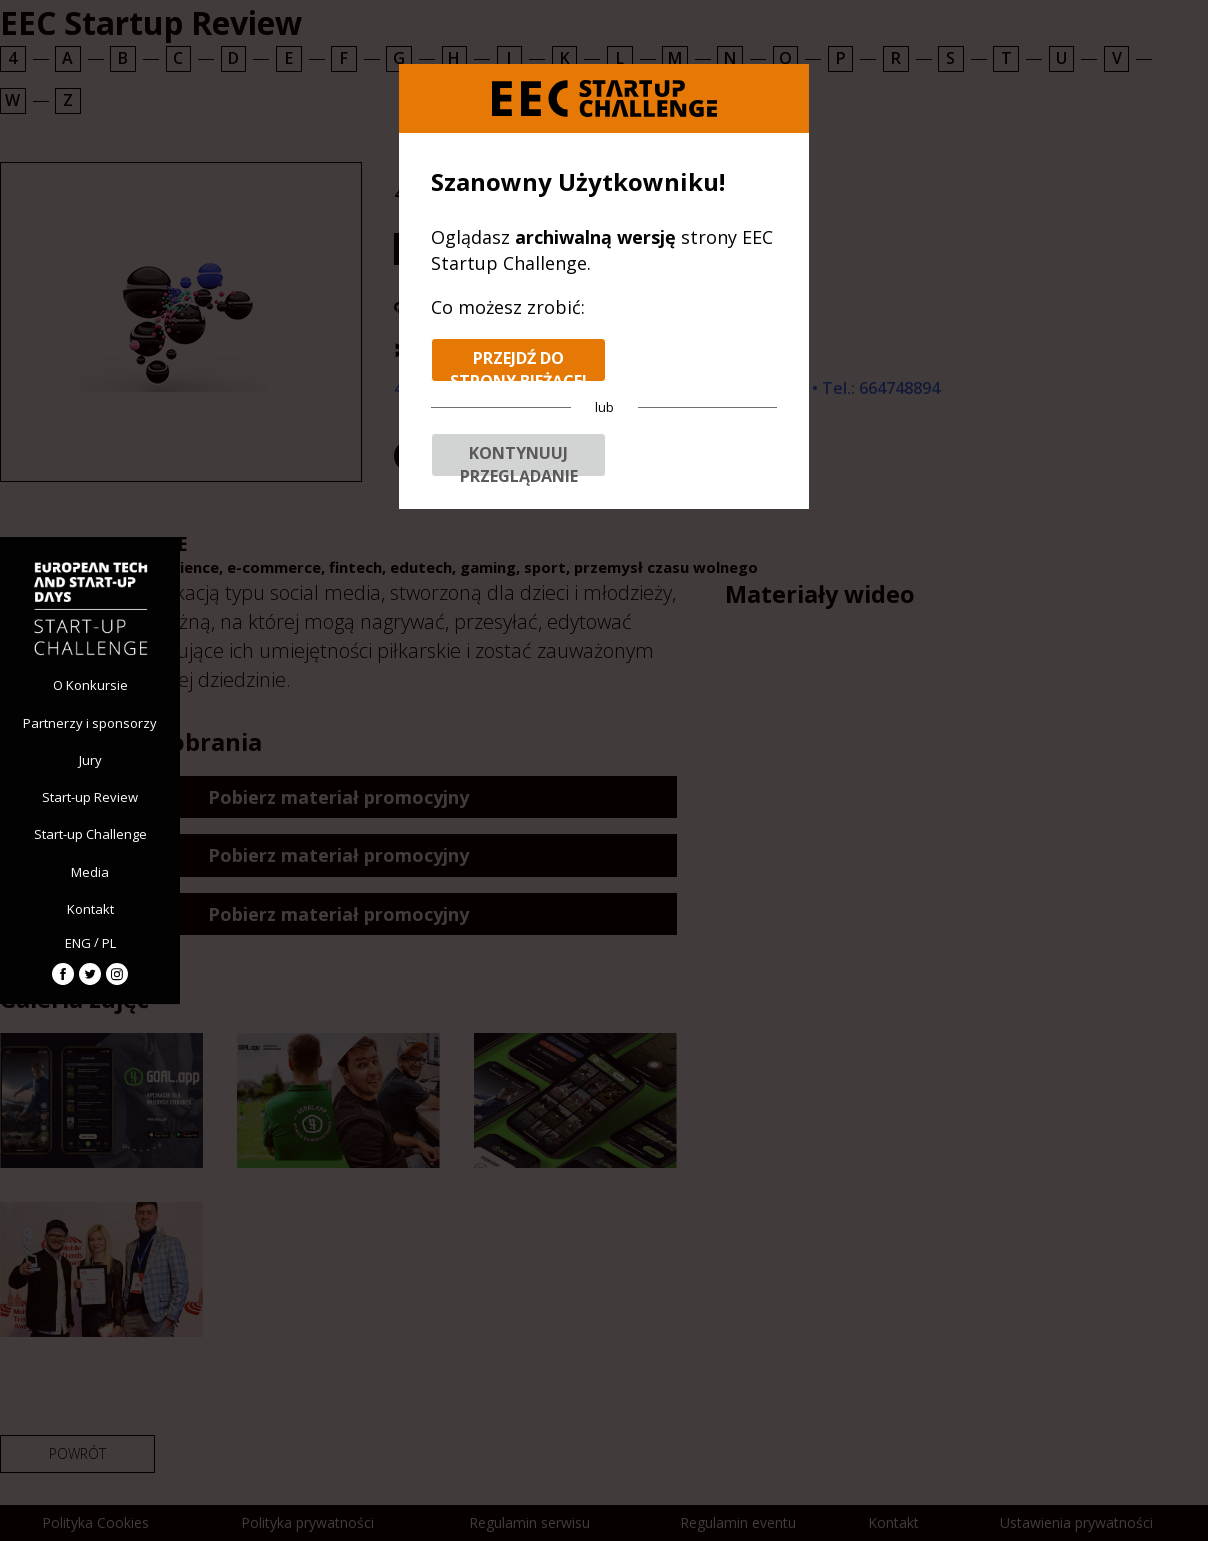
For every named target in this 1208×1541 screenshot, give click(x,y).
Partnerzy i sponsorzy (90, 723)
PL (109, 943)
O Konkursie (90, 685)
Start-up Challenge (90, 834)
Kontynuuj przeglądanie (519, 459)
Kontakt (90, 909)
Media (90, 872)
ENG (78, 943)
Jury (90, 760)
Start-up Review (90, 797)
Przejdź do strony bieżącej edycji (518, 364)
